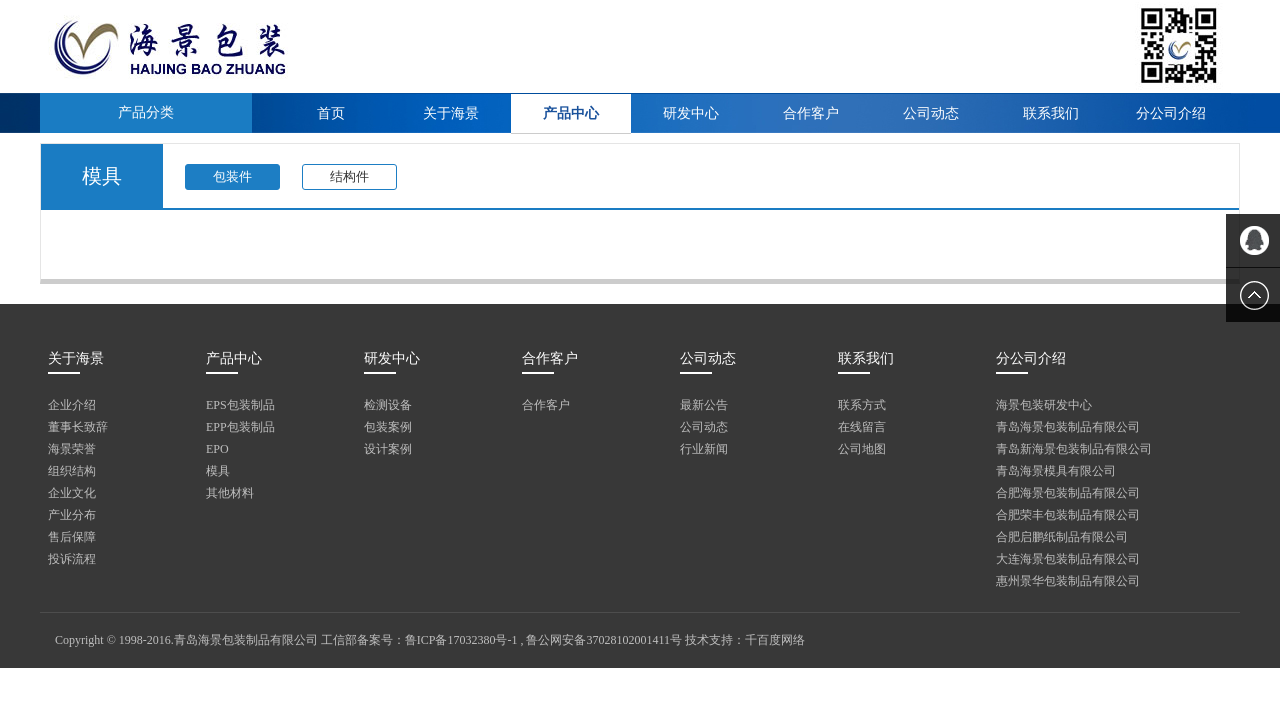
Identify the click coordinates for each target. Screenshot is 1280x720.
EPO (217, 449)
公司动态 (931, 113)
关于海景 (451, 113)
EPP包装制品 (240, 427)
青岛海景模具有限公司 (1056, 471)
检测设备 (388, 405)
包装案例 (388, 427)
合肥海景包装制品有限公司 (1068, 493)
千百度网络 (775, 640)
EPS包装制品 (240, 405)
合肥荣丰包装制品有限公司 (1068, 515)
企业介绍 (72, 405)
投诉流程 (72, 559)
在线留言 (862, 427)
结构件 (349, 176)
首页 (331, 113)
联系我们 (1051, 113)
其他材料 (230, 493)
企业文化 (72, 493)
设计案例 (388, 449)
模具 (218, 471)
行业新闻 (704, 449)
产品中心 (571, 113)
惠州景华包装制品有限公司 (1068, 581)
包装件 (232, 176)
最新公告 (704, 405)
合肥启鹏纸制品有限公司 (1062, 537)
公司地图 (862, 449)
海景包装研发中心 (1044, 405)
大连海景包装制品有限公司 (1068, 559)
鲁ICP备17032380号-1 (461, 640)
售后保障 (72, 537)
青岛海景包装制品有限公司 (1068, 427)
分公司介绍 (1171, 113)
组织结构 (72, 471)
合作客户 (811, 113)
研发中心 (691, 113)
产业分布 (72, 515)
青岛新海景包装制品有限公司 (1074, 449)
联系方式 (862, 405)
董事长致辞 (78, 427)
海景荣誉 (72, 449)
